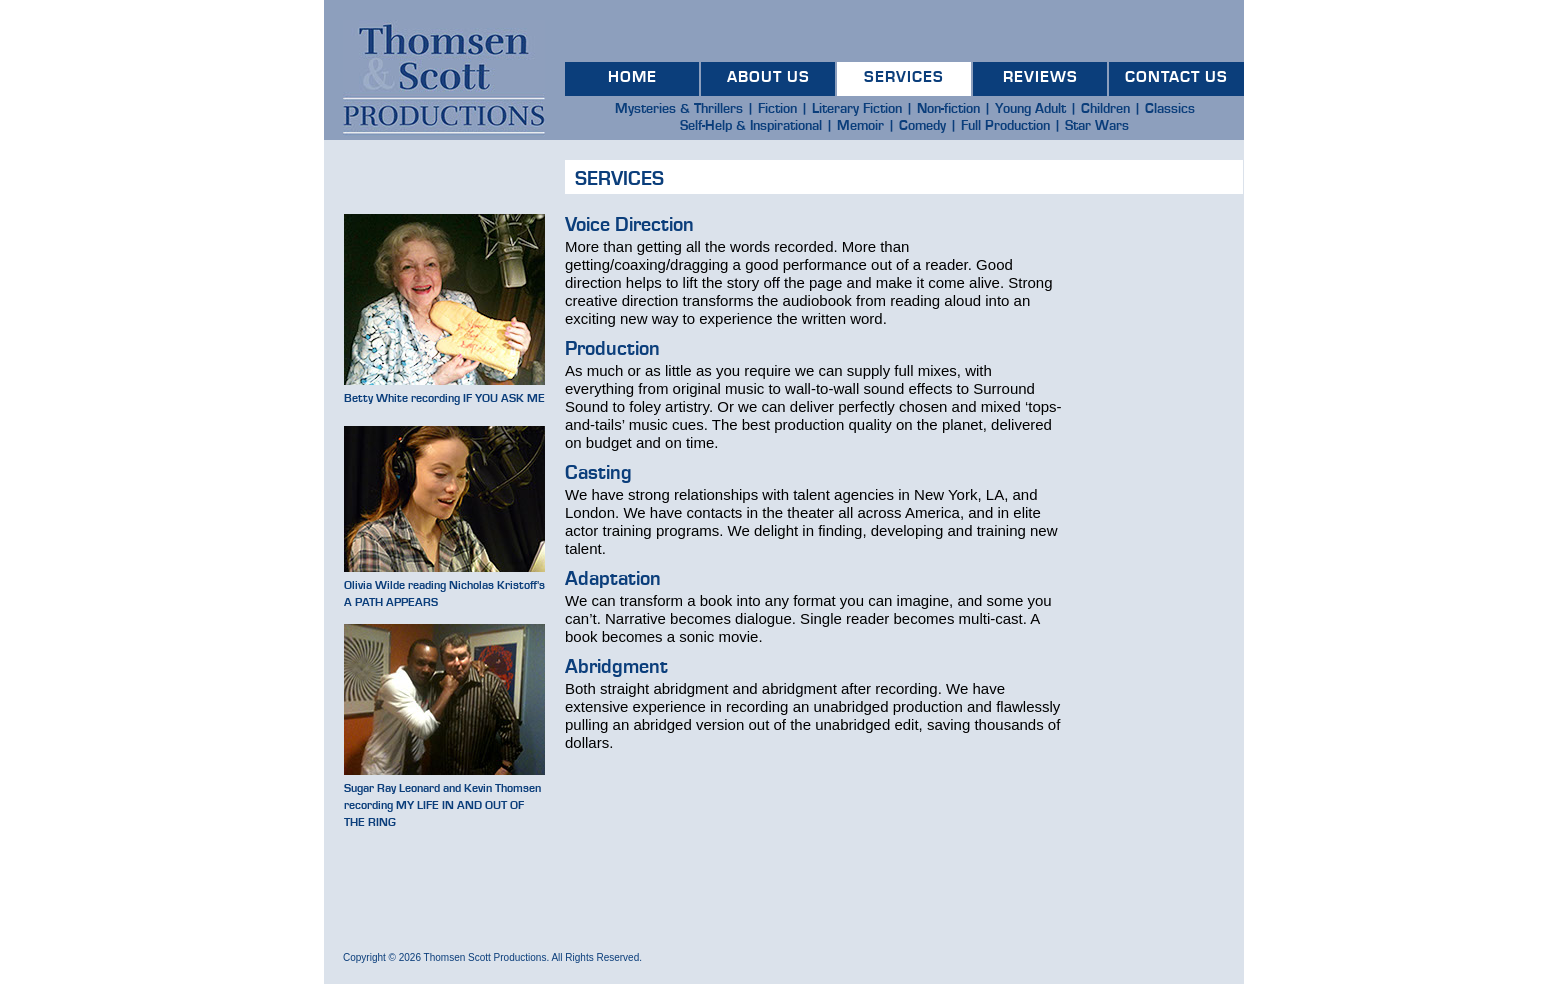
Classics (1170, 109)
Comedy (922, 126)
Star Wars (1097, 126)
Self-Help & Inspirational (751, 126)
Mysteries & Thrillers (679, 109)
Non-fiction (948, 109)
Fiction (777, 109)
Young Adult (1030, 109)
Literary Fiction (857, 109)
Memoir (860, 126)
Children (1105, 109)
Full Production (1005, 126)
